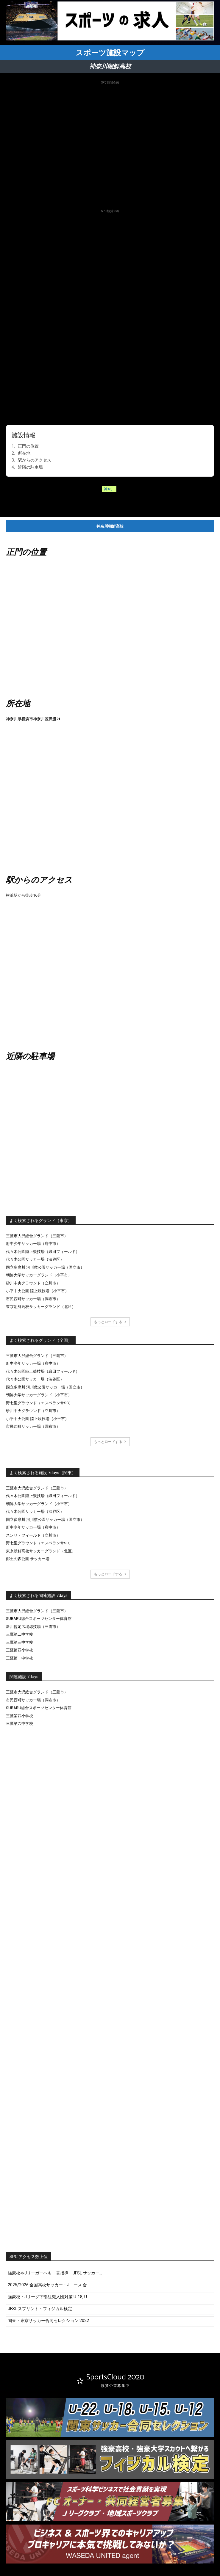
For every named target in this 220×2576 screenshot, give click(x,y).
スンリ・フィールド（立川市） (33, 1535)
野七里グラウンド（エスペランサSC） (39, 1403)
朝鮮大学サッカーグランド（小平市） (39, 1275)
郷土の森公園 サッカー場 (27, 1559)
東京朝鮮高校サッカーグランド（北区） (41, 1306)
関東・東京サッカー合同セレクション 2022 (48, 2320)
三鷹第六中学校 (19, 1723)
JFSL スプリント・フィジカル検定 (40, 2308)
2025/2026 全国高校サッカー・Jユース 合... (49, 2284)
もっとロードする (110, 1321)
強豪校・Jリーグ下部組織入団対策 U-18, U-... (49, 2296)
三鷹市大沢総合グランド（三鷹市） (37, 1236)
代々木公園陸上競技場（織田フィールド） (42, 1251)
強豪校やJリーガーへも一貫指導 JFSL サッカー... (55, 2273)
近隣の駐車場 (30, 467)
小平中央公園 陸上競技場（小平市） (37, 1291)
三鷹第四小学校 (19, 1650)
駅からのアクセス (34, 460)
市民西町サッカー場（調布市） (33, 1299)
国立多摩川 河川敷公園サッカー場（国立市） (45, 1267)
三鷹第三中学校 (19, 1642)
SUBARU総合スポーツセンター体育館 (38, 1618)
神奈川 (109, 489)
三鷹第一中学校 (19, 1658)
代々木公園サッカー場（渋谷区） (35, 1259)
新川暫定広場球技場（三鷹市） (33, 1626)
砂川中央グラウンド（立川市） (33, 1283)
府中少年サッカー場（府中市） (33, 1243)
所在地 (24, 453)
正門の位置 (28, 446)
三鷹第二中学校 (19, 1634)
